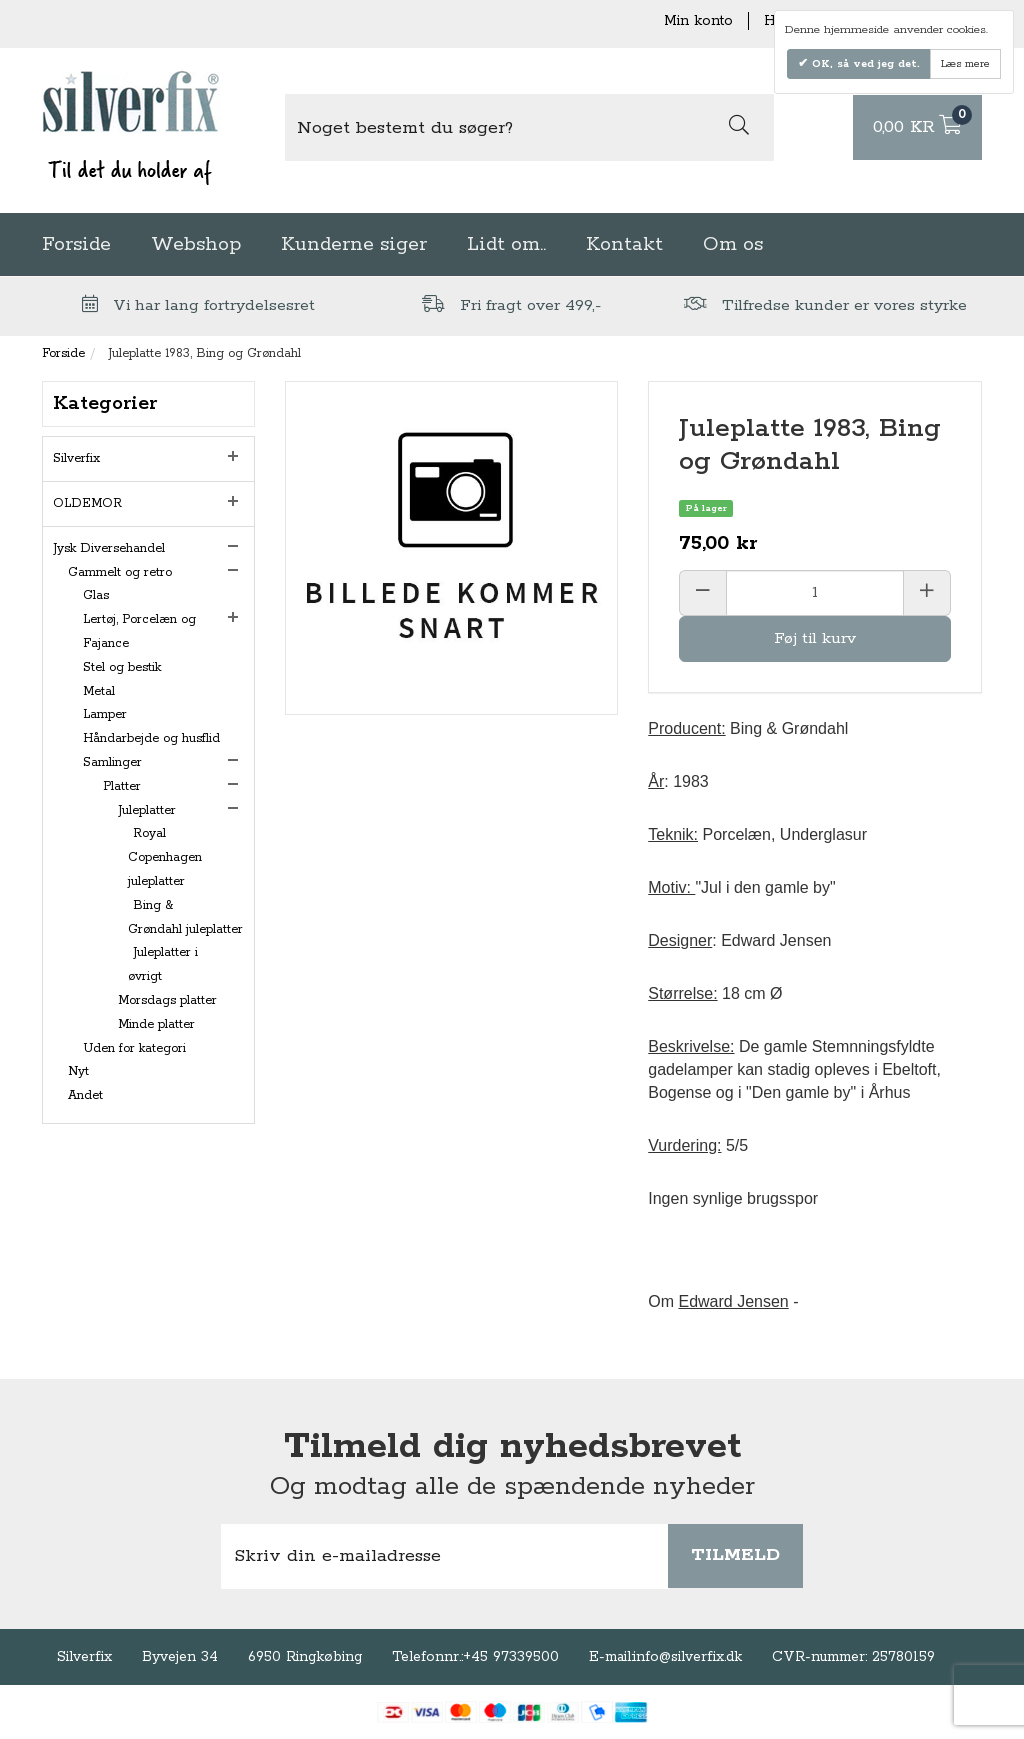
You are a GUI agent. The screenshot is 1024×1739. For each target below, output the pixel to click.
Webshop (196, 244)
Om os (733, 244)
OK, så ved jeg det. (864, 64)
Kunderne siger (354, 244)
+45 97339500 (511, 1657)
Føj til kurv (815, 638)
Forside (76, 244)
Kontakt (624, 244)
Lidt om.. (506, 244)
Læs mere (965, 64)
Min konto (698, 21)
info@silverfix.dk (687, 1657)
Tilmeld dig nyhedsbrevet (512, 1447)
